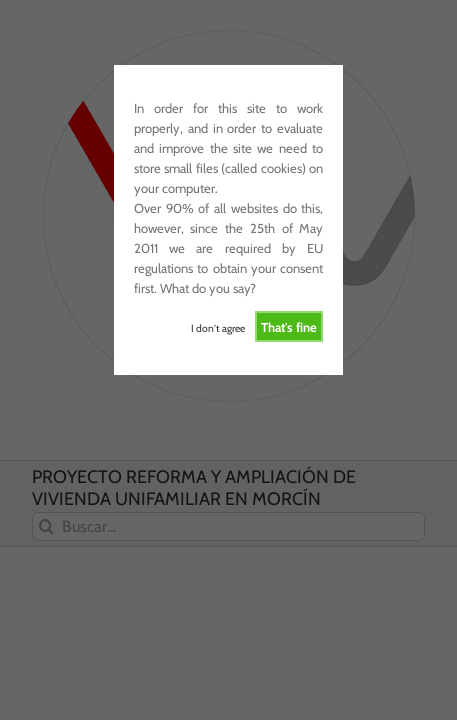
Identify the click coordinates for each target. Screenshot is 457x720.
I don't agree (218, 328)
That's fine (289, 327)
